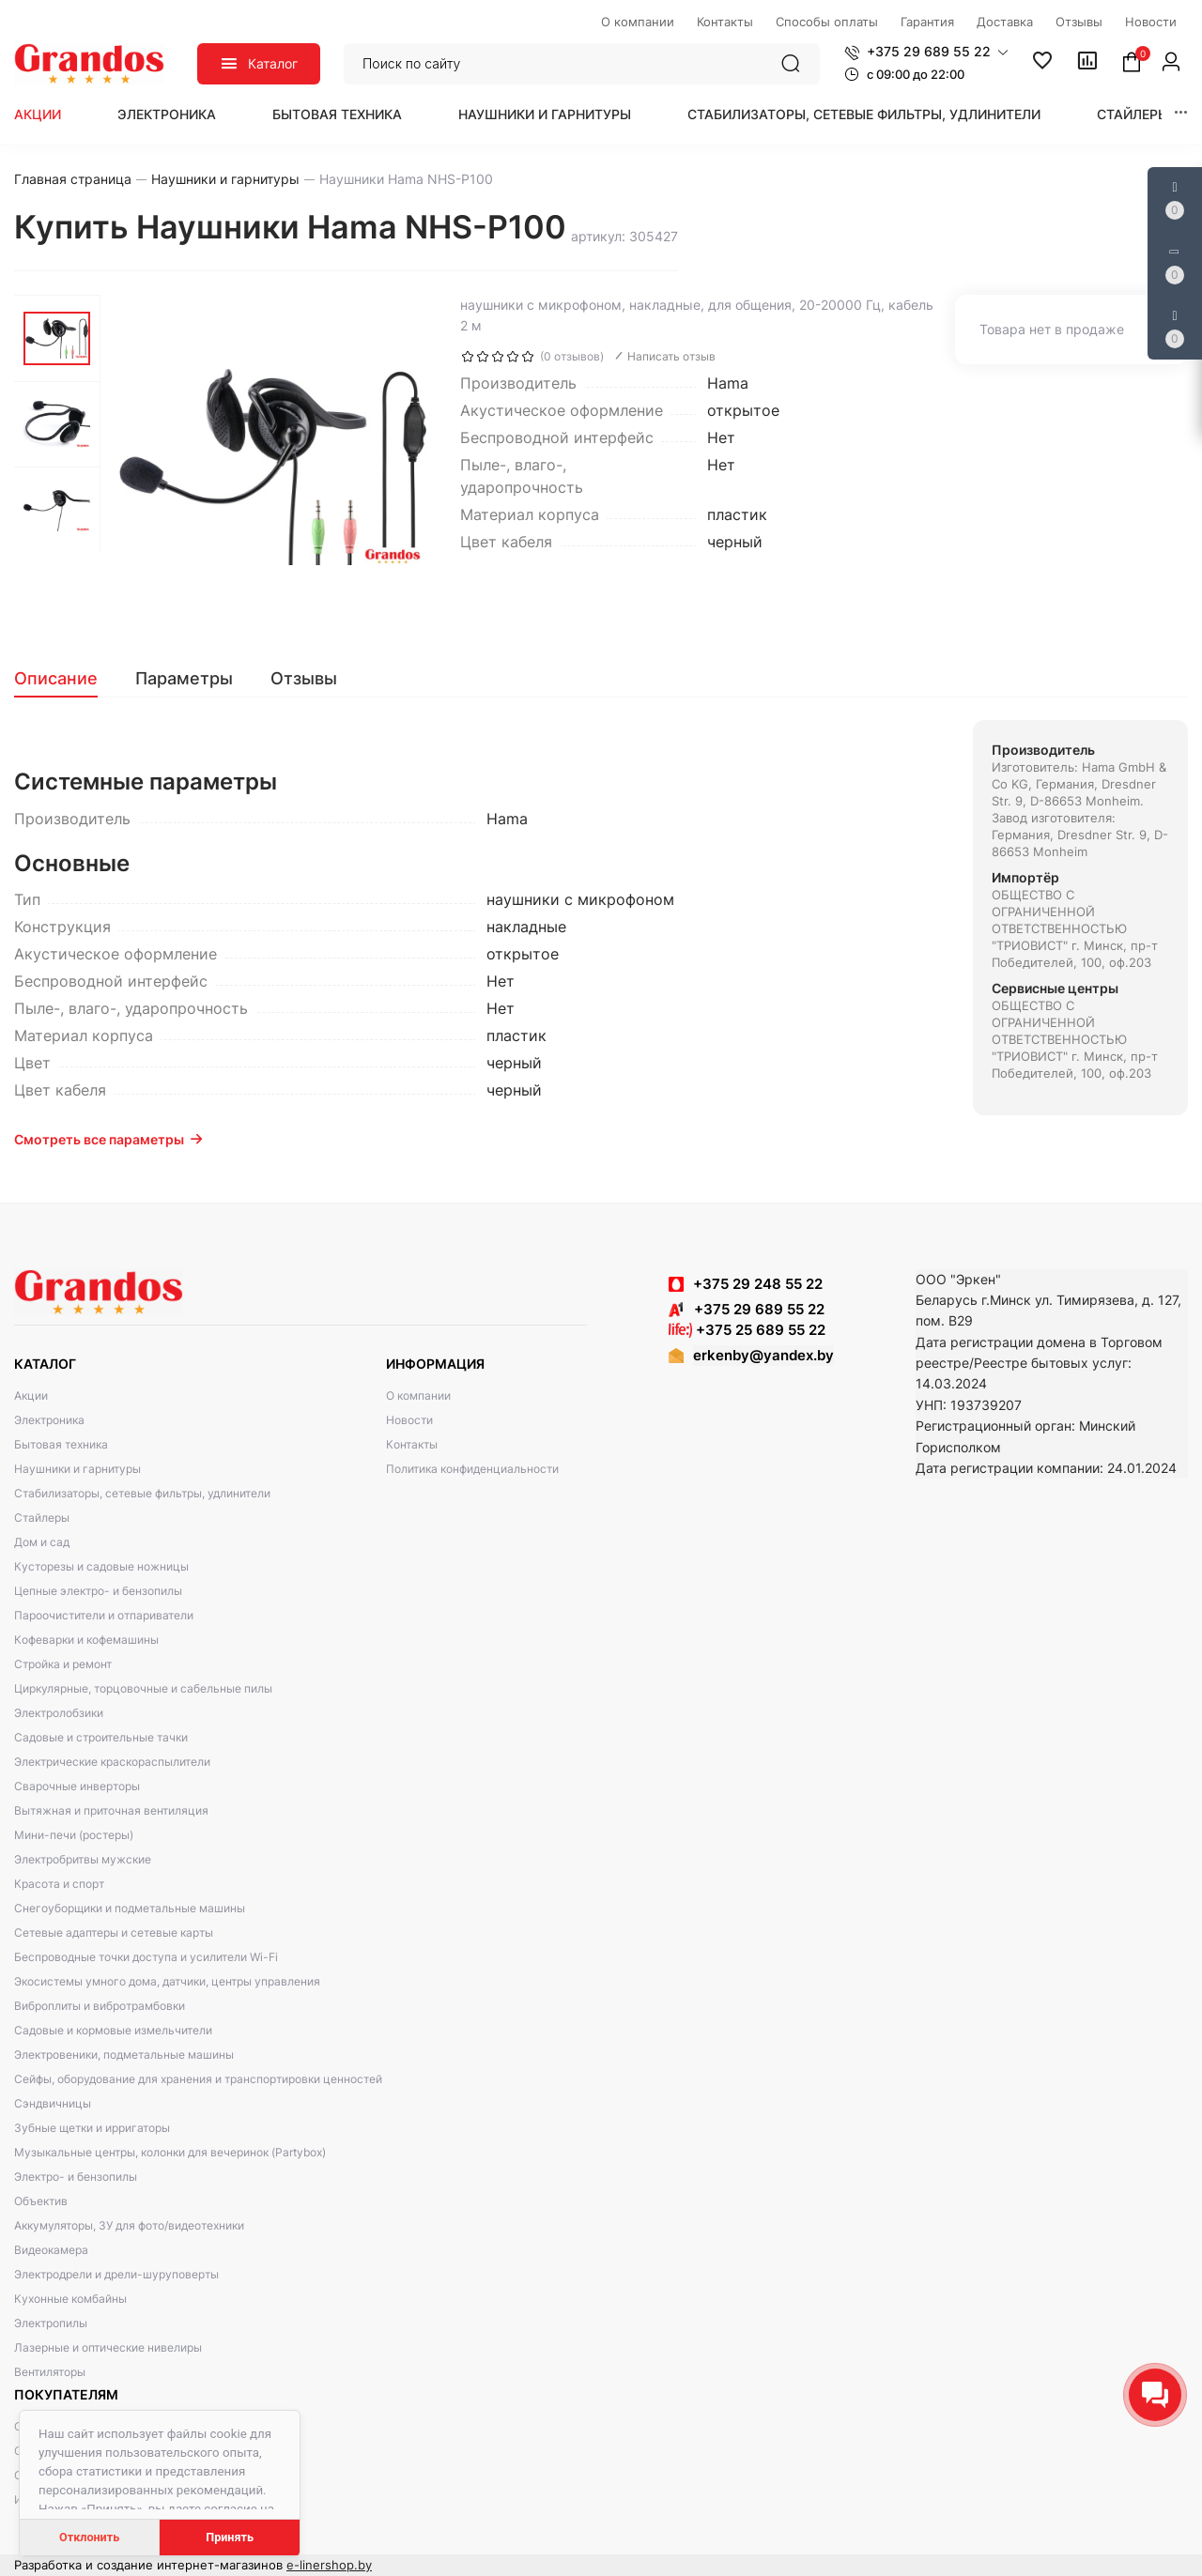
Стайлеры (1133, 114)
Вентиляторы (49, 2372)
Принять (230, 2537)
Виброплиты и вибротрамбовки (99, 2006)
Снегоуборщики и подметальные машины (129, 1908)
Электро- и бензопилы (75, 2177)
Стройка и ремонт (63, 1664)
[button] (926, 51)
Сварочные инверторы (77, 1786)
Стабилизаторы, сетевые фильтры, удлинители (863, 114)
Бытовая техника (337, 114)
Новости (409, 1420)
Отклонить (89, 2537)
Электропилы (50, 2323)
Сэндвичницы (52, 2103)
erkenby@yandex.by (763, 1355)
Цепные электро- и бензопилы (98, 1591)
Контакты (412, 1444)
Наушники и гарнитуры (544, 114)
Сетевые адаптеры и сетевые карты (113, 1932)
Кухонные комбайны (70, 2299)
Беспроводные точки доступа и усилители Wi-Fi (146, 1957)
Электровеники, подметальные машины (124, 2054)
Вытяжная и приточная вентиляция (111, 1810)
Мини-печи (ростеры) (73, 1835)
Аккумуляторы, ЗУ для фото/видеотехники (129, 2225)
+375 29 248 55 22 (758, 1284)
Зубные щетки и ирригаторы (92, 2128)
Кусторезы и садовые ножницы (101, 1566)
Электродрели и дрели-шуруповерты (116, 2274)
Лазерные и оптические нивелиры (108, 2347)
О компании (418, 1395)
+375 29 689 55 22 (746, 1309)
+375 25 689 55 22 (747, 1330)
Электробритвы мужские (82, 1859)
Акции (37, 114)
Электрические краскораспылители (112, 1762)
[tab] (65, 679)
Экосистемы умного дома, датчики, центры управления (167, 1981)
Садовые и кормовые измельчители (113, 2030)
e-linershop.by (329, 2564)
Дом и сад (41, 1542)
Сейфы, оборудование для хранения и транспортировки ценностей (198, 2079)
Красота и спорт (59, 1884)
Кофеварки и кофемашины (86, 1640)
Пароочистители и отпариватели (103, 1615)
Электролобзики (58, 1713)
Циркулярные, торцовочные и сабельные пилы (143, 1688)
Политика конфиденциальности (472, 1469)
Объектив (41, 2201)
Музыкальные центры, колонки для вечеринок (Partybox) (170, 2152)
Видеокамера (51, 2250)
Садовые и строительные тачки (101, 1737)
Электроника (166, 114)
